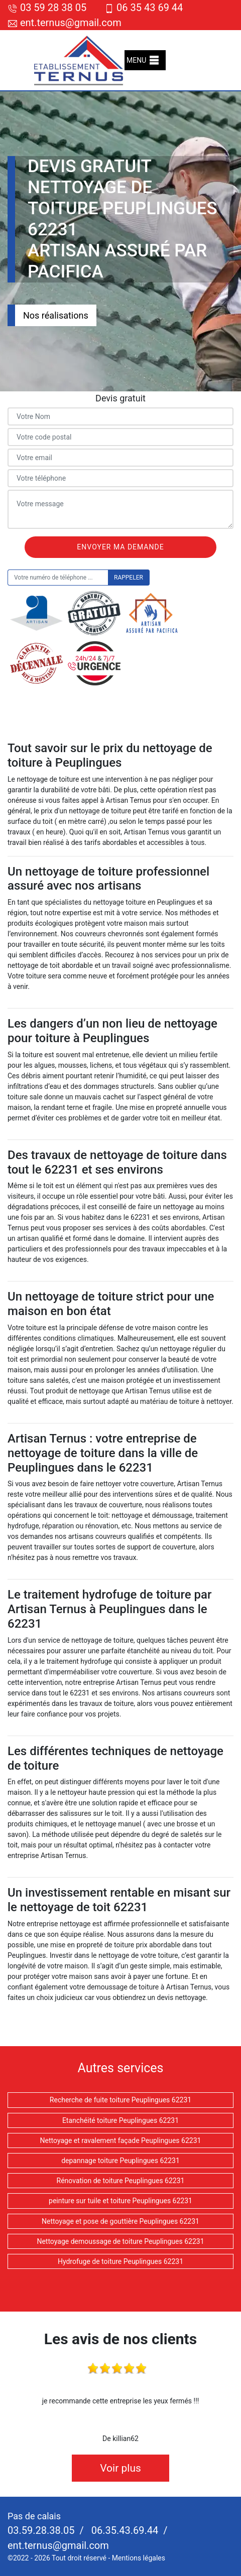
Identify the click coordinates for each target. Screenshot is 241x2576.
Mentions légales (138, 2558)
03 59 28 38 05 (47, 8)
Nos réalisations (55, 315)
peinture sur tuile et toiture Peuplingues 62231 (120, 2201)
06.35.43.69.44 (123, 2530)
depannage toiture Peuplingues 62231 (120, 2161)
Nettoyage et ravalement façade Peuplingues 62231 (120, 2140)
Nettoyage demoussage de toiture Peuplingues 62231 (120, 2241)
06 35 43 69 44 (143, 8)
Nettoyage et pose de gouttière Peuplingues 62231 (120, 2221)
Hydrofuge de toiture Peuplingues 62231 (120, 2261)
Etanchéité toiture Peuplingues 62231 (120, 2120)
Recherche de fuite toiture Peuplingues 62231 (120, 2100)
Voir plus (120, 2468)
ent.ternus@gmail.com (65, 23)
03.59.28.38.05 (41, 2530)
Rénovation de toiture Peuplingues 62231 (121, 2181)
